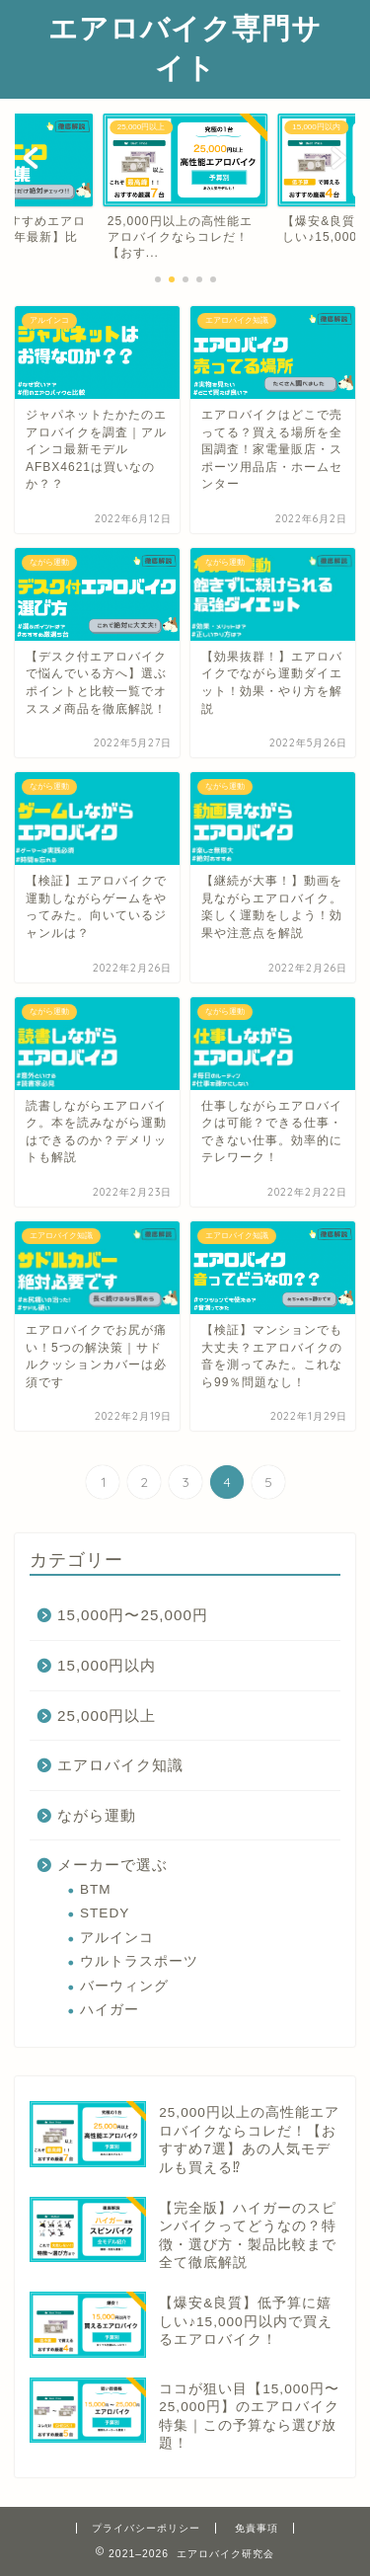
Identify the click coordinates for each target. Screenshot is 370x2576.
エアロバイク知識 (120, 1764)
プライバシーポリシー (146, 2528)
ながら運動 (96, 1815)
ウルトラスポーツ (139, 1961)
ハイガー (109, 2009)
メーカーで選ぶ (112, 1864)
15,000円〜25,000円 (132, 1614)
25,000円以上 (106, 1715)
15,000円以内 (106, 1665)
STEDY (104, 1913)
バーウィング (124, 1986)
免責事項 (256, 2528)
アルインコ (117, 1937)
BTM (95, 1889)
